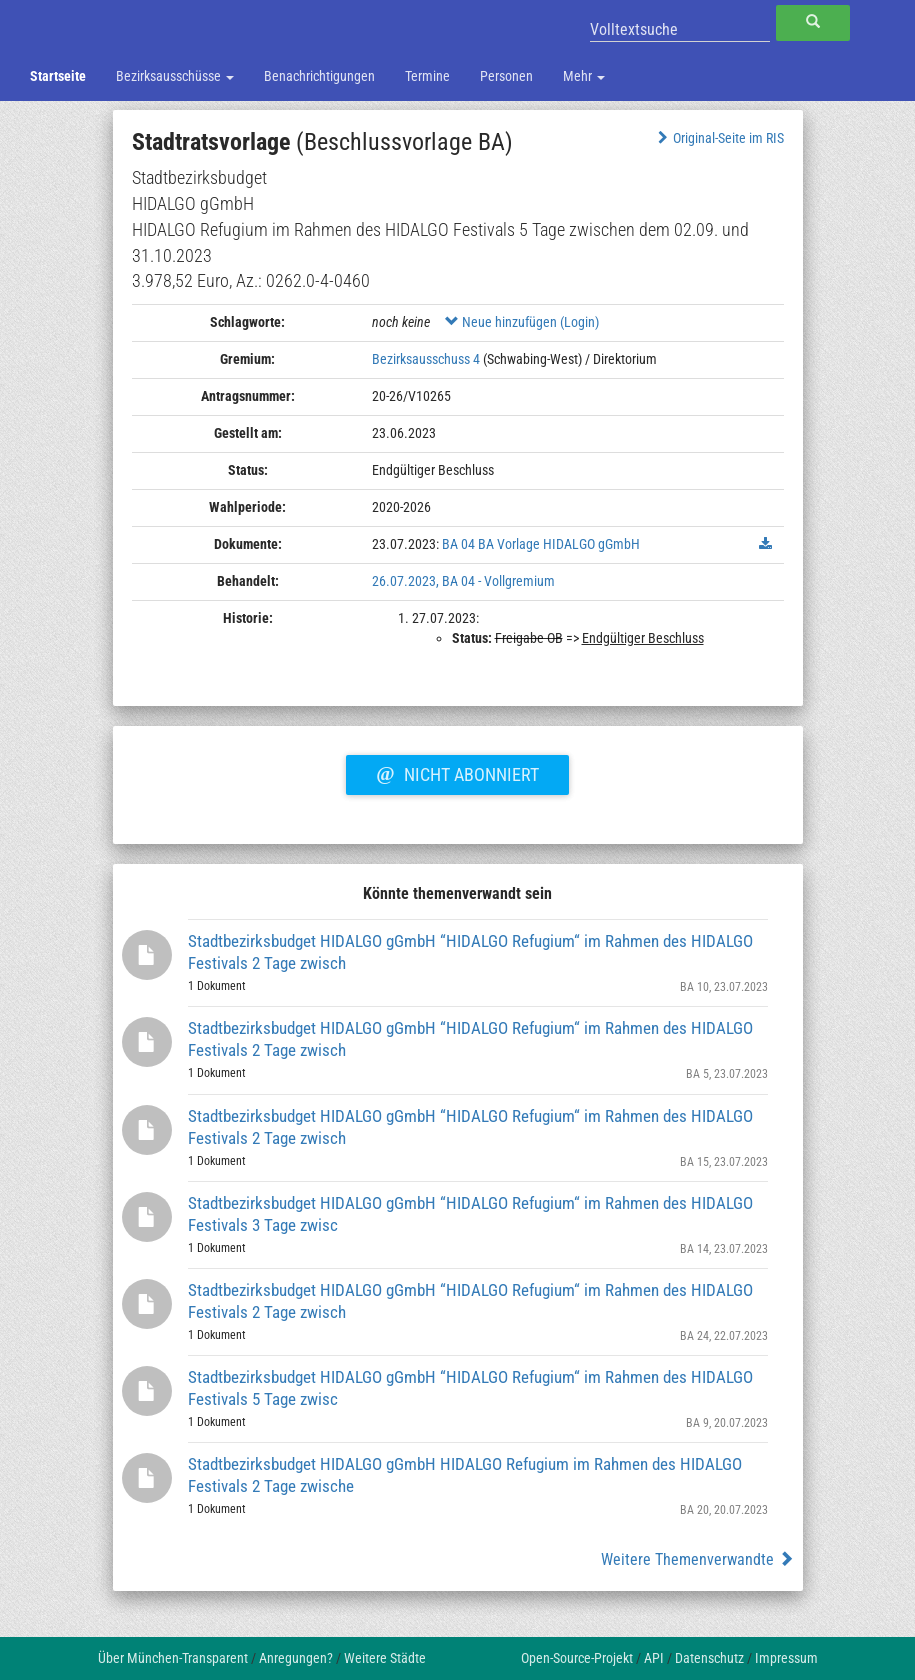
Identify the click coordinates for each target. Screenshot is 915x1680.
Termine (427, 76)
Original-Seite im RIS (718, 138)
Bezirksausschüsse (175, 76)
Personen (506, 76)
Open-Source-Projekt (577, 1658)
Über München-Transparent (173, 1658)
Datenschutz (709, 1658)
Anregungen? (296, 1658)
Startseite (58, 76)
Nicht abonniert (457, 772)
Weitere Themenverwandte (697, 1559)
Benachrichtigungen (319, 76)
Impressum (786, 1658)
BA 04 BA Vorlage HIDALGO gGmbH (541, 544)
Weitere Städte (385, 1658)
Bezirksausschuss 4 (426, 359)
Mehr (584, 76)
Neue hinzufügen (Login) (522, 322)
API (654, 1658)
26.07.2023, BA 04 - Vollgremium (463, 581)
